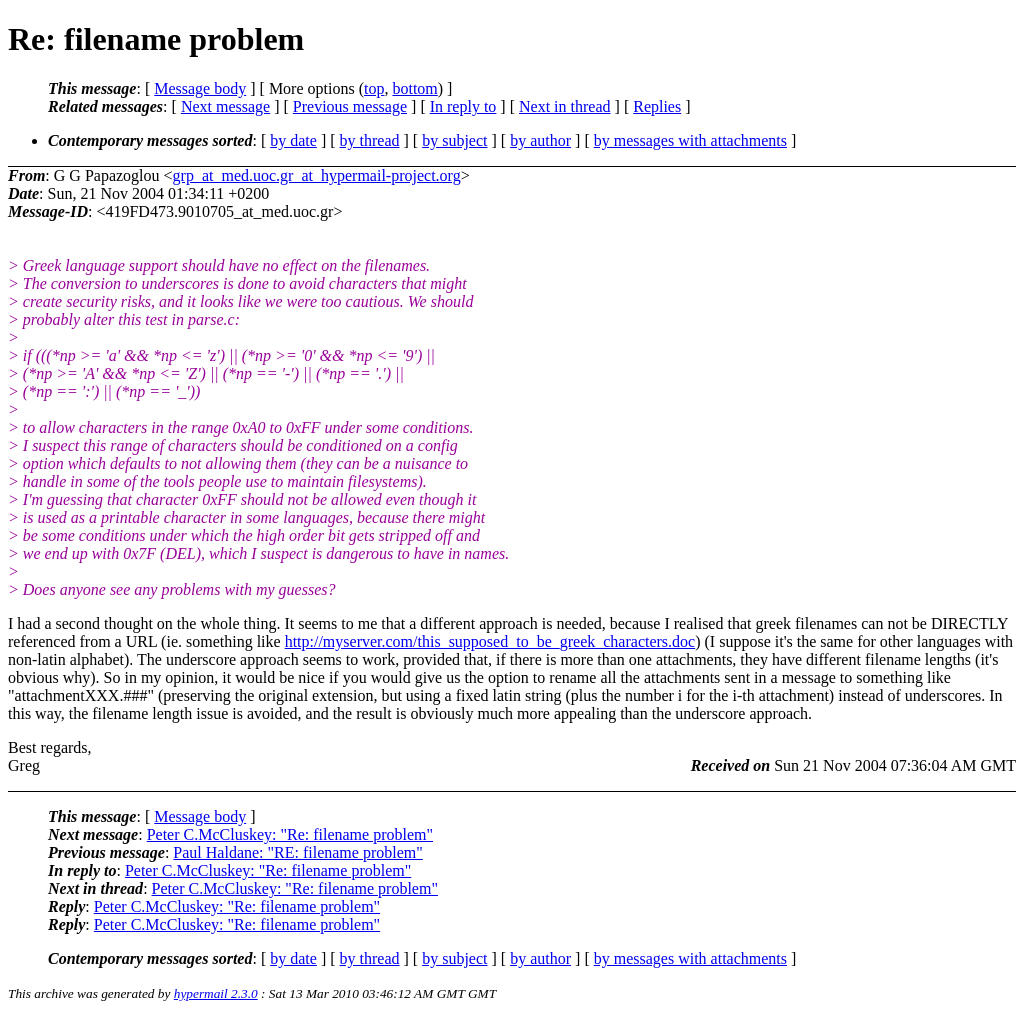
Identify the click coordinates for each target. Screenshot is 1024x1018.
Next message (225, 106)
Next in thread (565, 106)
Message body (200, 88)
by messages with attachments (690, 140)
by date (293, 140)
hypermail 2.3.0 (216, 993)
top (374, 88)
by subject (454, 140)
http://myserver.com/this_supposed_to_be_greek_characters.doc (490, 641)
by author (540, 140)
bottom (414, 88)
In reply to (463, 106)
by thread (370, 140)
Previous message (350, 106)
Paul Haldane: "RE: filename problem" (297, 852)
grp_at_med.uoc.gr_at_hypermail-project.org (317, 175)
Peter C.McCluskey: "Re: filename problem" (290, 834)
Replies (657, 106)
